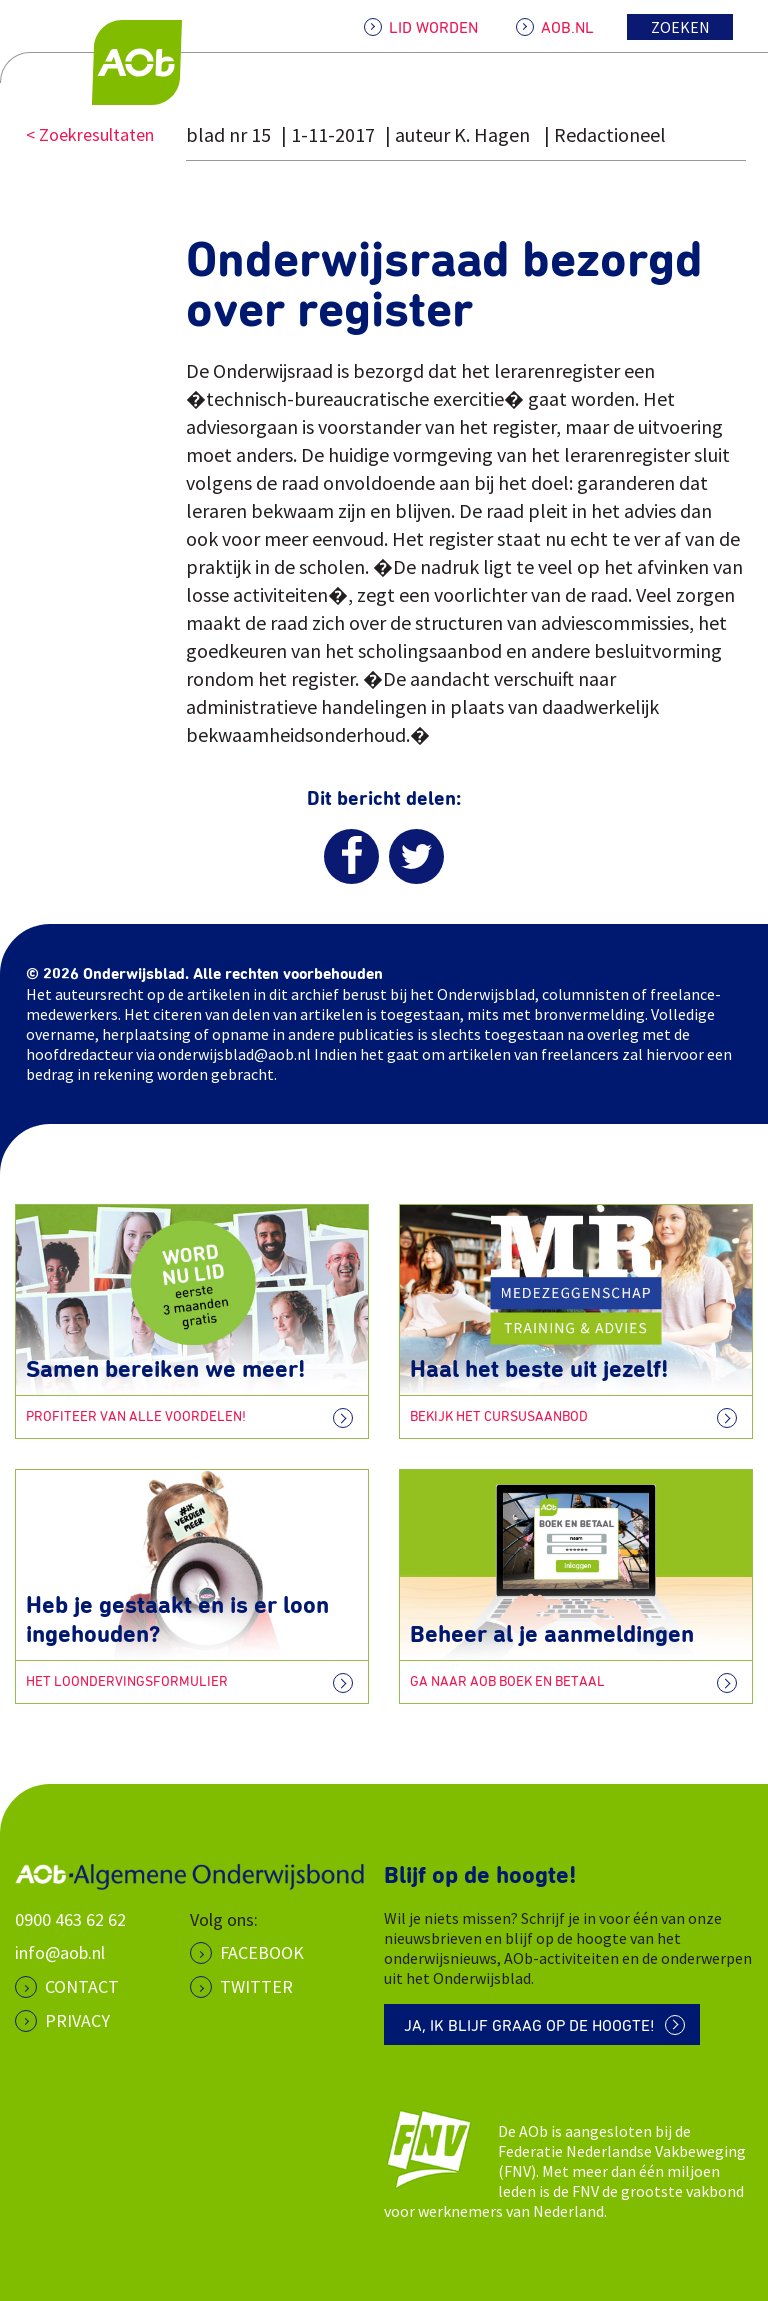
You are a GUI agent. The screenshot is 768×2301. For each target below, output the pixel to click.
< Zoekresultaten (90, 134)
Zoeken (680, 27)
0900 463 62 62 (70, 1919)
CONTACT (82, 1986)
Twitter (256, 1986)
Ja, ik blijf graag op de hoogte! (529, 2026)
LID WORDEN (433, 28)
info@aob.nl (60, 1952)
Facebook (262, 1952)
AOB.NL (567, 28)
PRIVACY (77, 2020)
